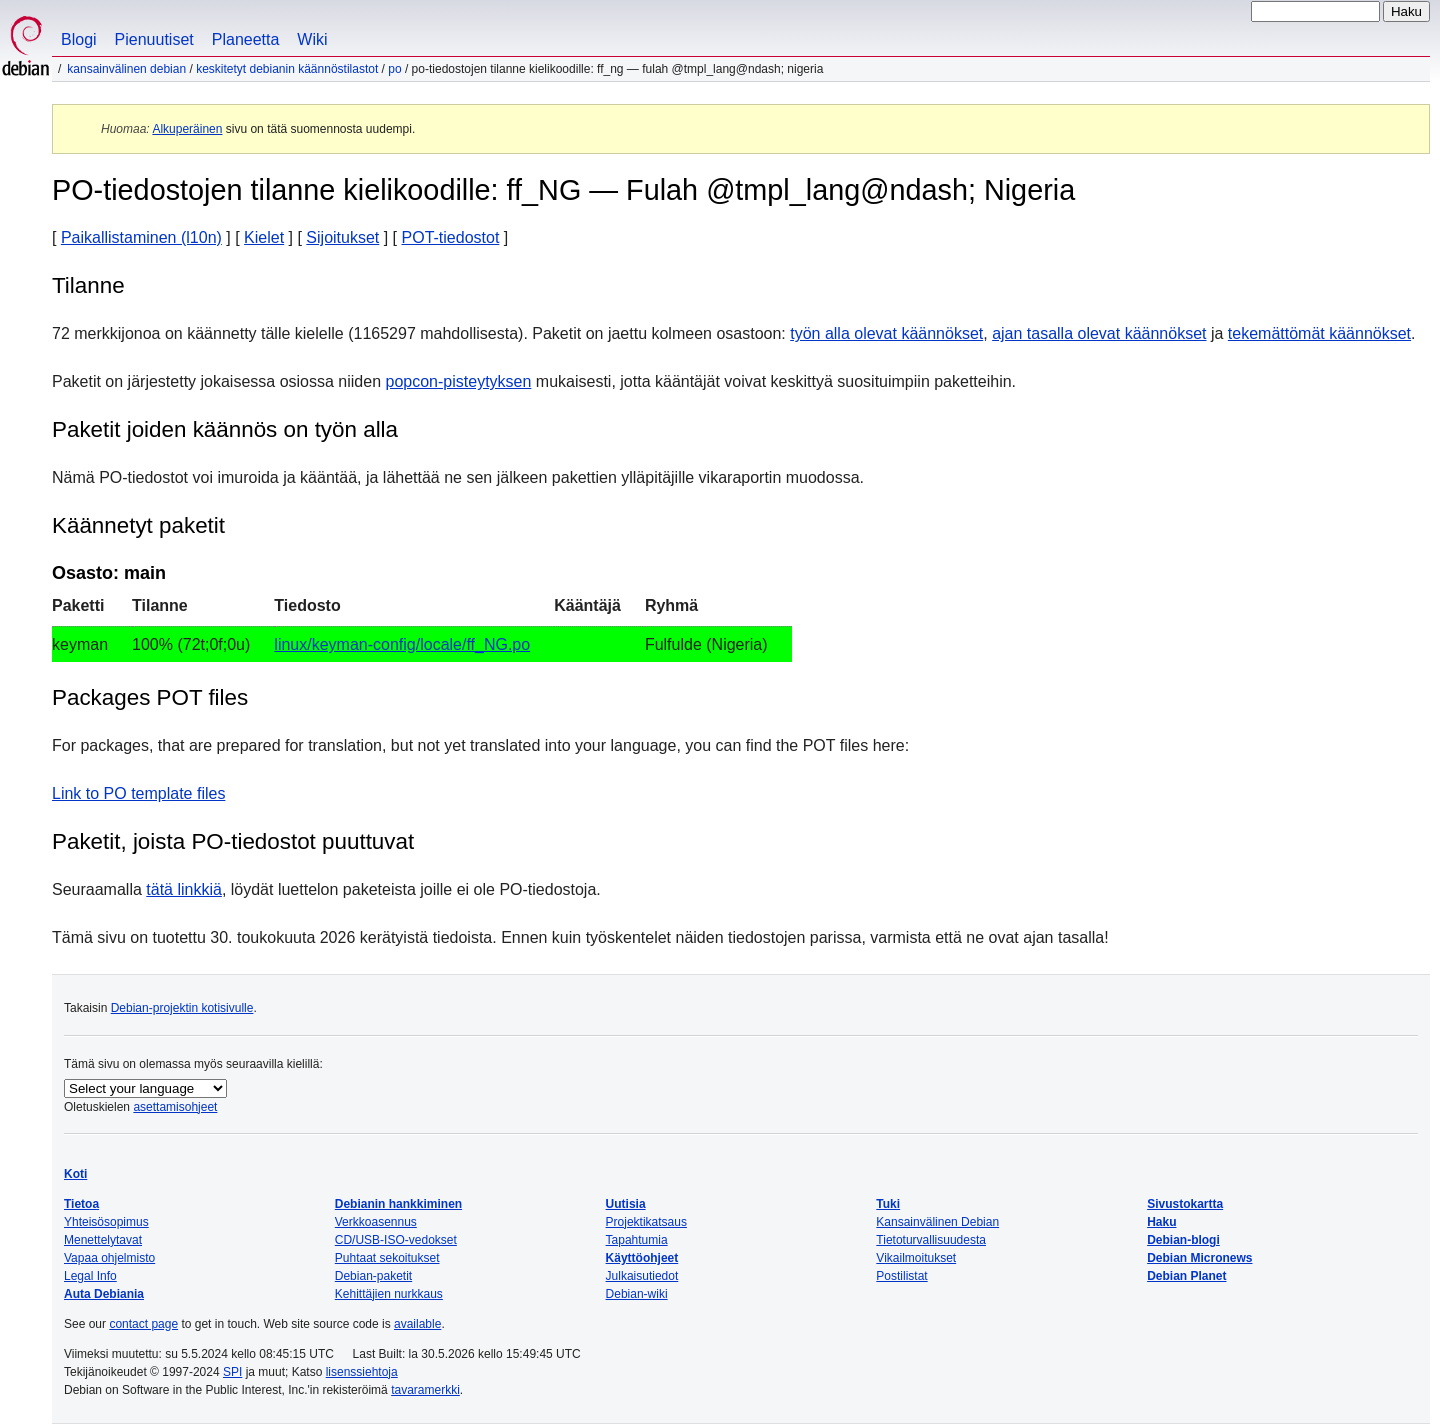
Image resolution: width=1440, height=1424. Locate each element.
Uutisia (626, 1204)
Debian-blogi (1183, 1240)
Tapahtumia (637, 1240)
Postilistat (901, 1276)
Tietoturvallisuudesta (931, 1240)
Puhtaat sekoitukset (387, 1258)
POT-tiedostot (451, 237)
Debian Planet (1186, 1276)
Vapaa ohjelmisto (109, 1258)
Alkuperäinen (187, 129)
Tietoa (81, 1204)
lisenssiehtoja (362, 1372)
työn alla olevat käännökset (886, 333)
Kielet (264, 237)
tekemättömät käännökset (1319, 333)
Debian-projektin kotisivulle (182, 1008)
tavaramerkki (425, 1390)
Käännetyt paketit (138, 525)
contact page (143, 1324)
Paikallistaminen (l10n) (141, 237)
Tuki (888, 1204)
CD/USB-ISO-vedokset (396, 1240)
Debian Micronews (1199, 1258)
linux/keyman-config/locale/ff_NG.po (402, 644)
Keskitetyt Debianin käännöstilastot (287, 69)
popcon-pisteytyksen (459, 381)
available (417, 1324)
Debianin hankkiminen (398, 1204)
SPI (232, 1372)
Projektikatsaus (646, 1222)
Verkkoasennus (376, 1222)
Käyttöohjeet (642, 1258)
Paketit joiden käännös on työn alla (225, 429)
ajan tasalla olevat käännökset (1099, 333)
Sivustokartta (1185, 1204)
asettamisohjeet (175, 1107)
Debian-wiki (637, 1294)
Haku (1161, 1222)
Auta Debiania (104, 1294)
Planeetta (246, 39)
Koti (75, 1174)
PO (394, 69)
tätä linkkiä (184, 889)
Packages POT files (150, 697)
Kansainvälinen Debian (126, 69)
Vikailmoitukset (916, 1258)
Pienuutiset (154, 39)
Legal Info (90, 1276)
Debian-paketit (373, 1276)
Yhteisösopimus (106, 1222)
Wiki (312, 39)
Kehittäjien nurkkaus (389, 1294)
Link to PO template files (138, 793)
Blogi (79, 39)
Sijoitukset (342, 237)
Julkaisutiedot (642, 1276)
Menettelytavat (103, 1240)
